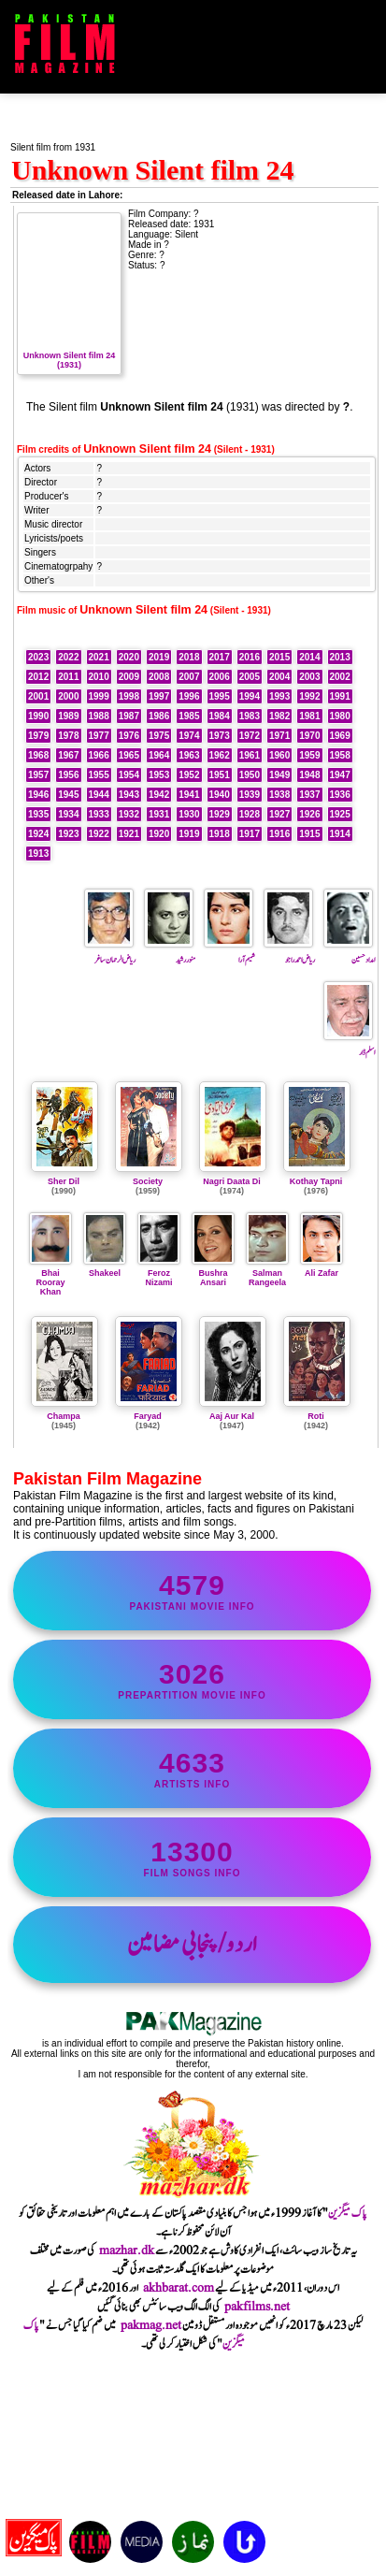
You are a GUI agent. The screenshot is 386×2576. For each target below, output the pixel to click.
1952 (189, 775)
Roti (315, 1416)
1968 (38, 755)
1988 (99, 716)
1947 (340, 775)
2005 (249, 677)
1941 (189, 794)
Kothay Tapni (316, 1181)
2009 (129, 677)
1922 (99, 834)
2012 (38, 677)
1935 (38, 814)
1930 (189, 814)
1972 (249, 736)
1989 (68, 716)
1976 (129, 736)
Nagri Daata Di (232, 1181)
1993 (279, 696)
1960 (279, 755)
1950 (249, 775)
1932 (129, 814)
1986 (159, 716)
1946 (38, 794)
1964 (159, 755)
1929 (219, 814)
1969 (340, 736)
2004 (279, 677)
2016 (249, 657)
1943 (129, 794)
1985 (189, 716)
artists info (192, 1768)
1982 (279, 716)
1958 (340, 755)
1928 (249, 814)
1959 (309, 755)
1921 (129, 834)
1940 (219, 794)
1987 (129, 716)
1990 (38, 716)
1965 (129, 755)
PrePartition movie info (192, 1679)
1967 (68, 755)
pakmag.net (151, 2325)
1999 (99, 696)
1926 (309, 814)
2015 (279, 657)
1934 (68, 814)
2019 (159, 657)
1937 (309, 794)
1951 (219, 775)
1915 (309, 834)
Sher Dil (63, 1181)
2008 (159, 677)
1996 (189, 696)
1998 (129, 696)
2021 (99, 657)
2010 (99, 677)
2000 (68, 696)
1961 (249, 755)
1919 (189, 834)
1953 (159, 775)
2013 (340, 657)
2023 (38, 657)
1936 (340, 794)
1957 (38, 775)
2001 (38, 696)
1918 (219, 834)
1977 (99, 736)
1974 (189, 736)
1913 (38, 853)
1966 (99, 755)
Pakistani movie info (192, 1591)
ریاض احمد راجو (289, 953)
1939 (249, 794)
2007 (189, 677)
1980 (340, 716)
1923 (68, 834)
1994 (249, 696)
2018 (189, 657)
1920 (159, 834)
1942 (159, 794)
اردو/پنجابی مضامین (192, 1944)
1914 (340, 834)
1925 (340, 814)
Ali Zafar (321, 1268)
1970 (309, 736)
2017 (219, 657)
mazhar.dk (126, 2250)
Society (148, 1181)
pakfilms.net (257, 2306)
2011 (68, 677)
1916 (279, 834)
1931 (159, 814)
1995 (219, 696)
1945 (68, 794)
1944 (99, 794)
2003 (309, 677)
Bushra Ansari (213, 1273)
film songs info (192, 1857)
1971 (279, 736)
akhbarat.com (178, 2288)
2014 (309, 657)
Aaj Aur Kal (231, 1416)
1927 (279, 814)
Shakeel (104, 1268)
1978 (68, 736)
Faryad (148, 1416)
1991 (340, 696)
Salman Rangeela (267, 1273)
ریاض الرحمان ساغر (110, 953)
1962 (219, 755)
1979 (38, 736)
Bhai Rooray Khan (50, 1277)
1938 (279, 794)
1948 (309, 775)
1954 (129, 775)
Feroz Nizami (158, 1273)
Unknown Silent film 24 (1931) (69, 355)
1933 (99, 814)
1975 (159, 736)
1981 (309, 716)
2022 (68, 657)
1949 (279, 775)
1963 (189, 755)
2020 (129, 657)
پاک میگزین (347, 2213)
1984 (219, 716)
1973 (219, 736)
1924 (38, 834)
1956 (68, 775)
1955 (99, 775)
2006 (219, 677)
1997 (159, 696)
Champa (63, 1416)
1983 (249, 716)
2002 (340, 677)
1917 (249, 834)
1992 (309, 696)
